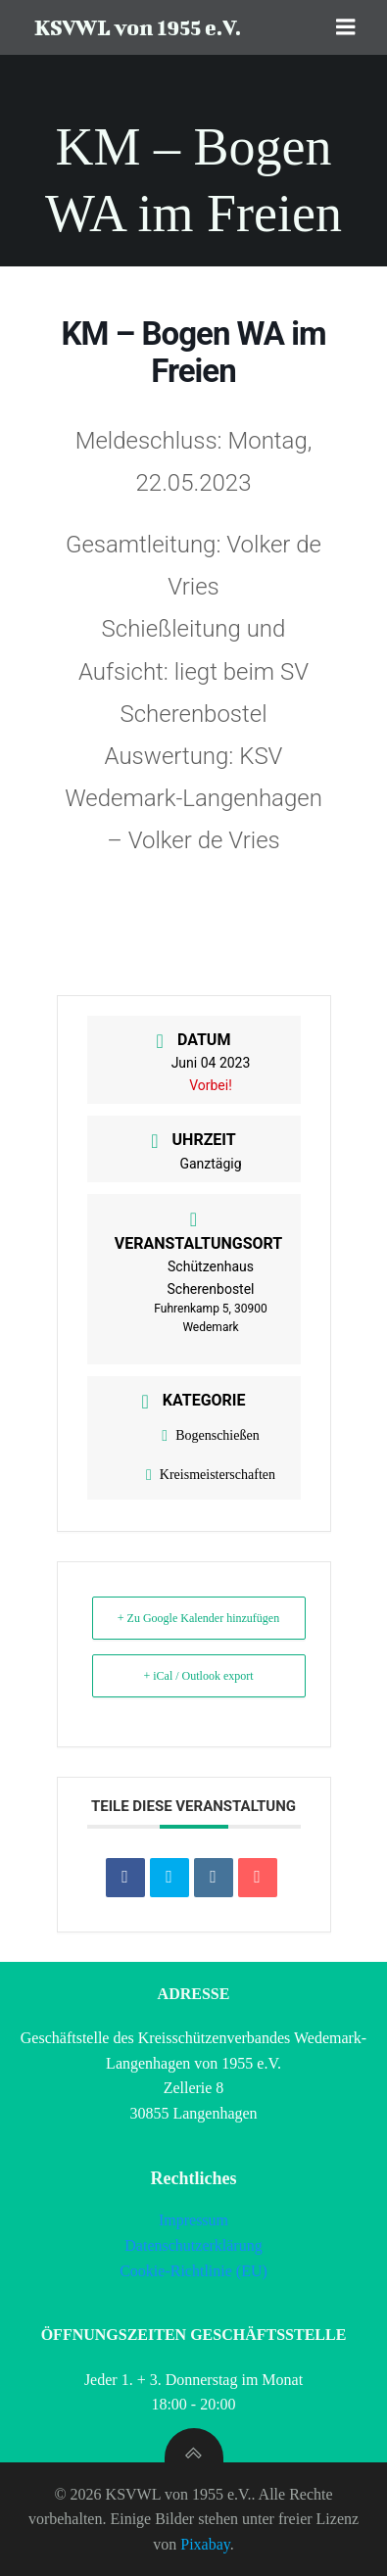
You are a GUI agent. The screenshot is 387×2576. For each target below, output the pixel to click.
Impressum (193, 2220)
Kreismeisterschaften (210, 1474)
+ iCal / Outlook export (198, 1676)
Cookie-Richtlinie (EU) (193, 2271)
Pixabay (205, 2544)
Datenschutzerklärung (193, 2245)
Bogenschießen (210, 1435)
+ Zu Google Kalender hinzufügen (198, 1618)
